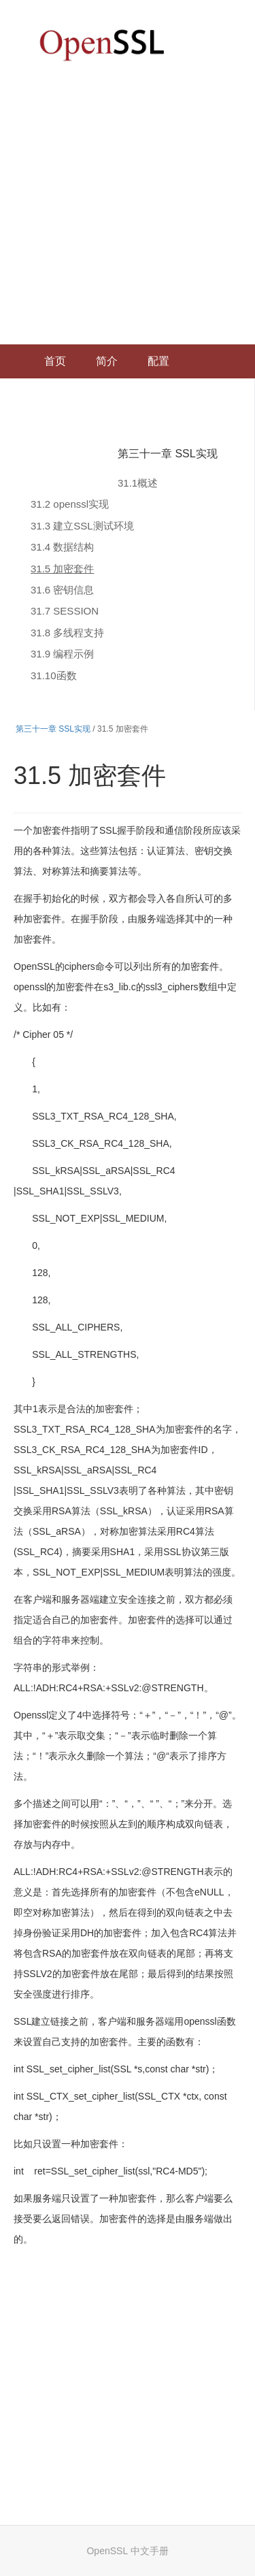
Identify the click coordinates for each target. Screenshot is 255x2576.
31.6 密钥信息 (62, 590)
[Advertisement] (127, 210)
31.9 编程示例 (62, 653)
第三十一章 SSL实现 (168, 453)
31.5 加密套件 (62, 568)
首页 (55, 361)
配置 (158, 361)
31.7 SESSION (65, 611)
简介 (107, 361)
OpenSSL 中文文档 (102, 44)
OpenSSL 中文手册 (127, 2550)
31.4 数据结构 (62, 547)
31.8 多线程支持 (67, 632)
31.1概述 (138, 483)
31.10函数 (54, 675)
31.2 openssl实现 (70, 504)
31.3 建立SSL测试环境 (82, 526)
